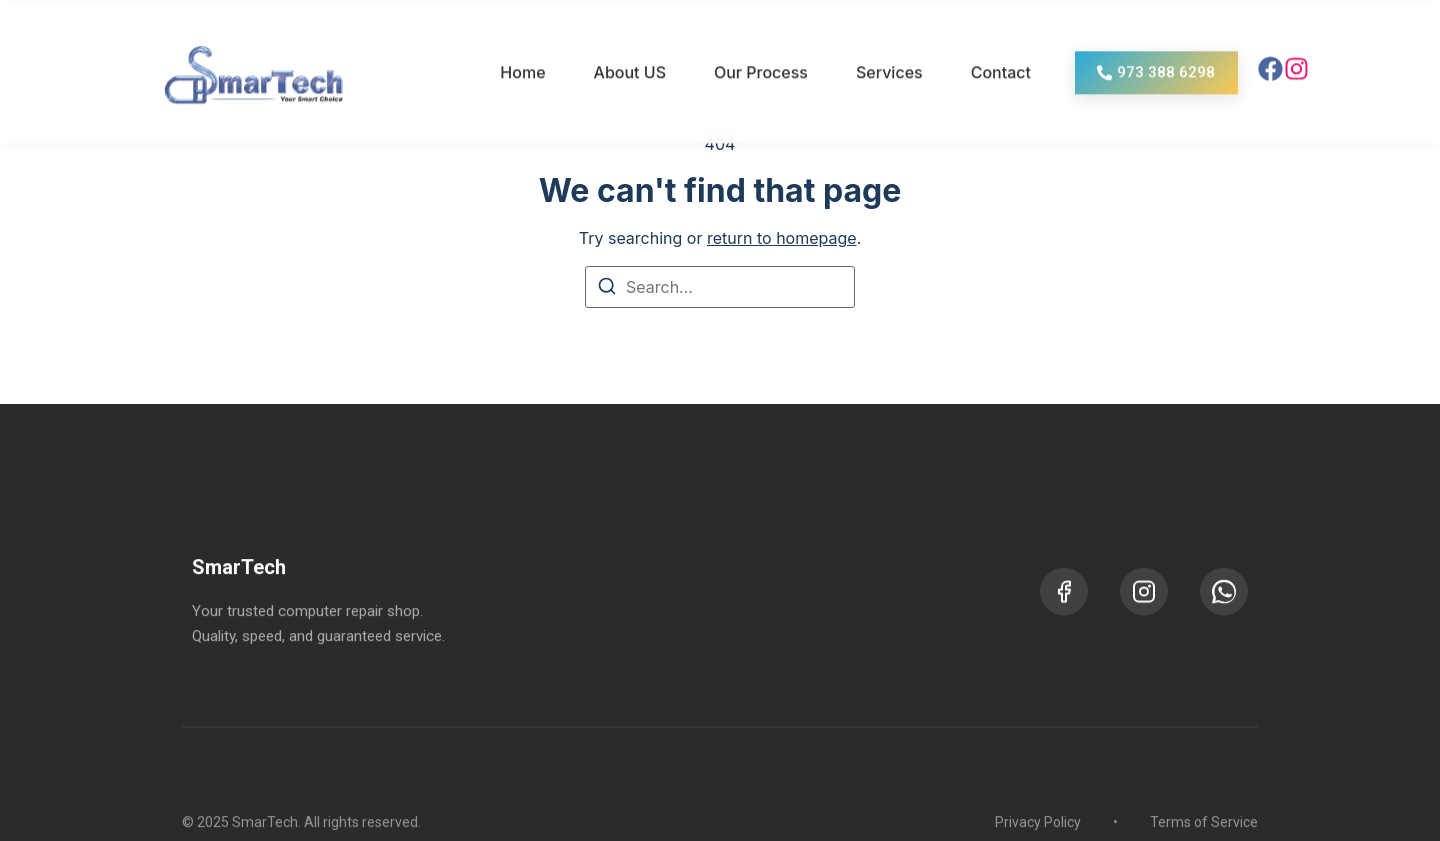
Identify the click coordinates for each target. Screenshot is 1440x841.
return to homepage (782, 238)
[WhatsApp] (1224, 619)
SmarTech (239, 596)
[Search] (607, 289)
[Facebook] (1064, 619)
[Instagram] (1144, 619)
